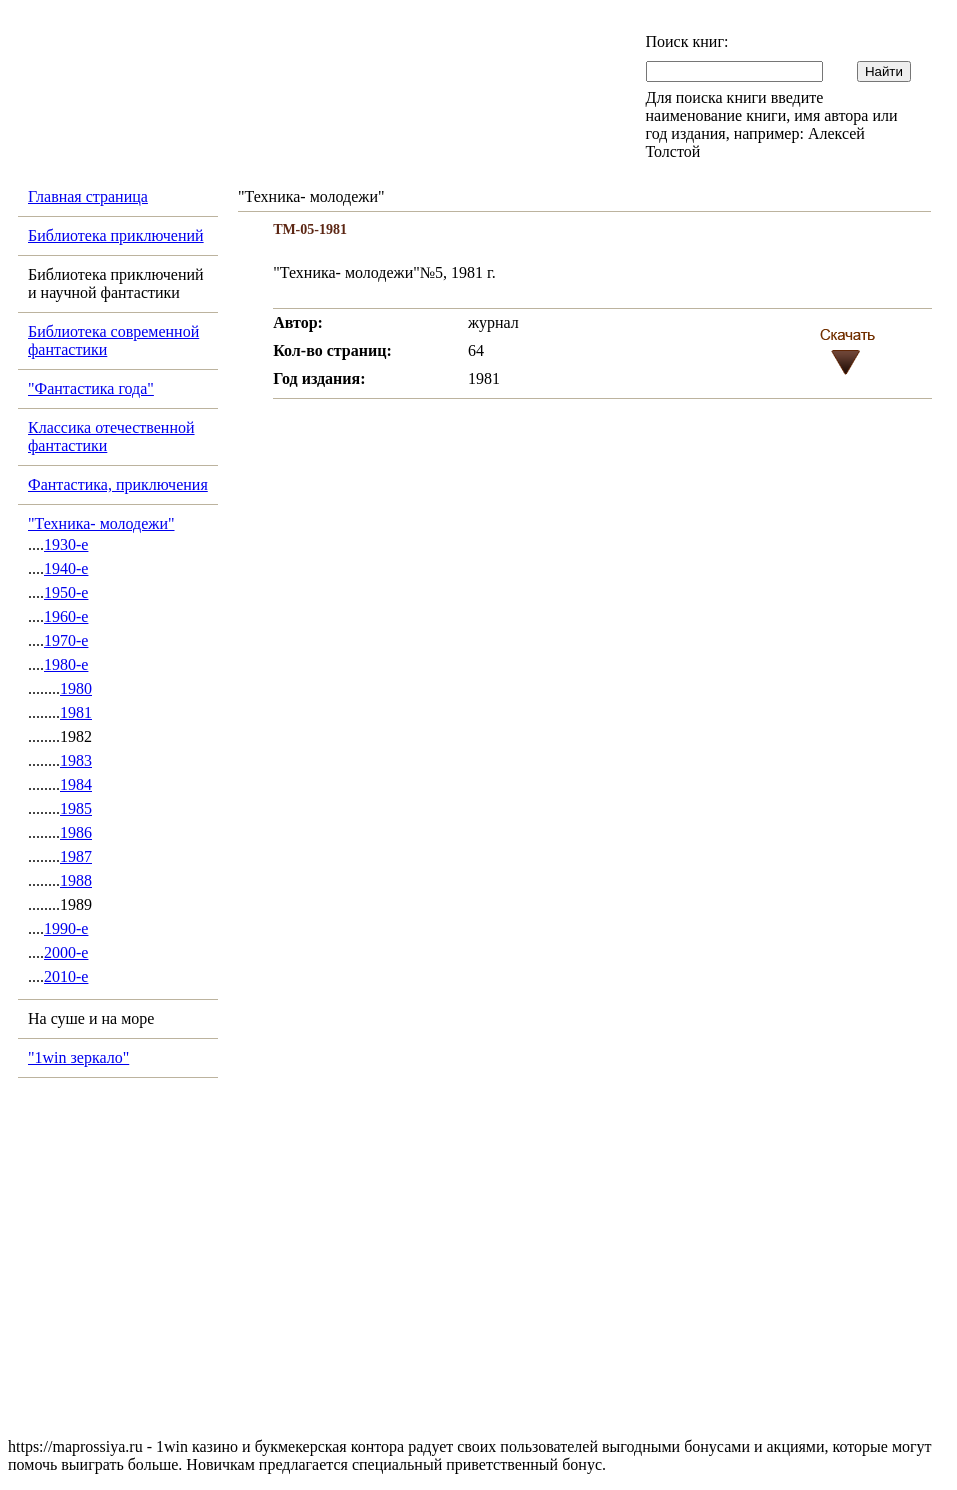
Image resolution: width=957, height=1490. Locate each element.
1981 (76, 712)
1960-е (66, 616)
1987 (76, 856)
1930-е (66, 544)
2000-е (66, 952)
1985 (76, 808)
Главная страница (88, 196)
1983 (76, 760)
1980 (76, 688)
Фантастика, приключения (118, 484)
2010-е (66, 976)
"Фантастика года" (91, 388)
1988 (76, 880)
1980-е (66, 664)
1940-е (66, 568)
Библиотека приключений (116, 235)
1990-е (66, 928)
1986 (76, 832)
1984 (76, 784)
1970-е (66, 640)
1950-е (66, 592)
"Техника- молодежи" (101, 523)
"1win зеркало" (78, 1057)
